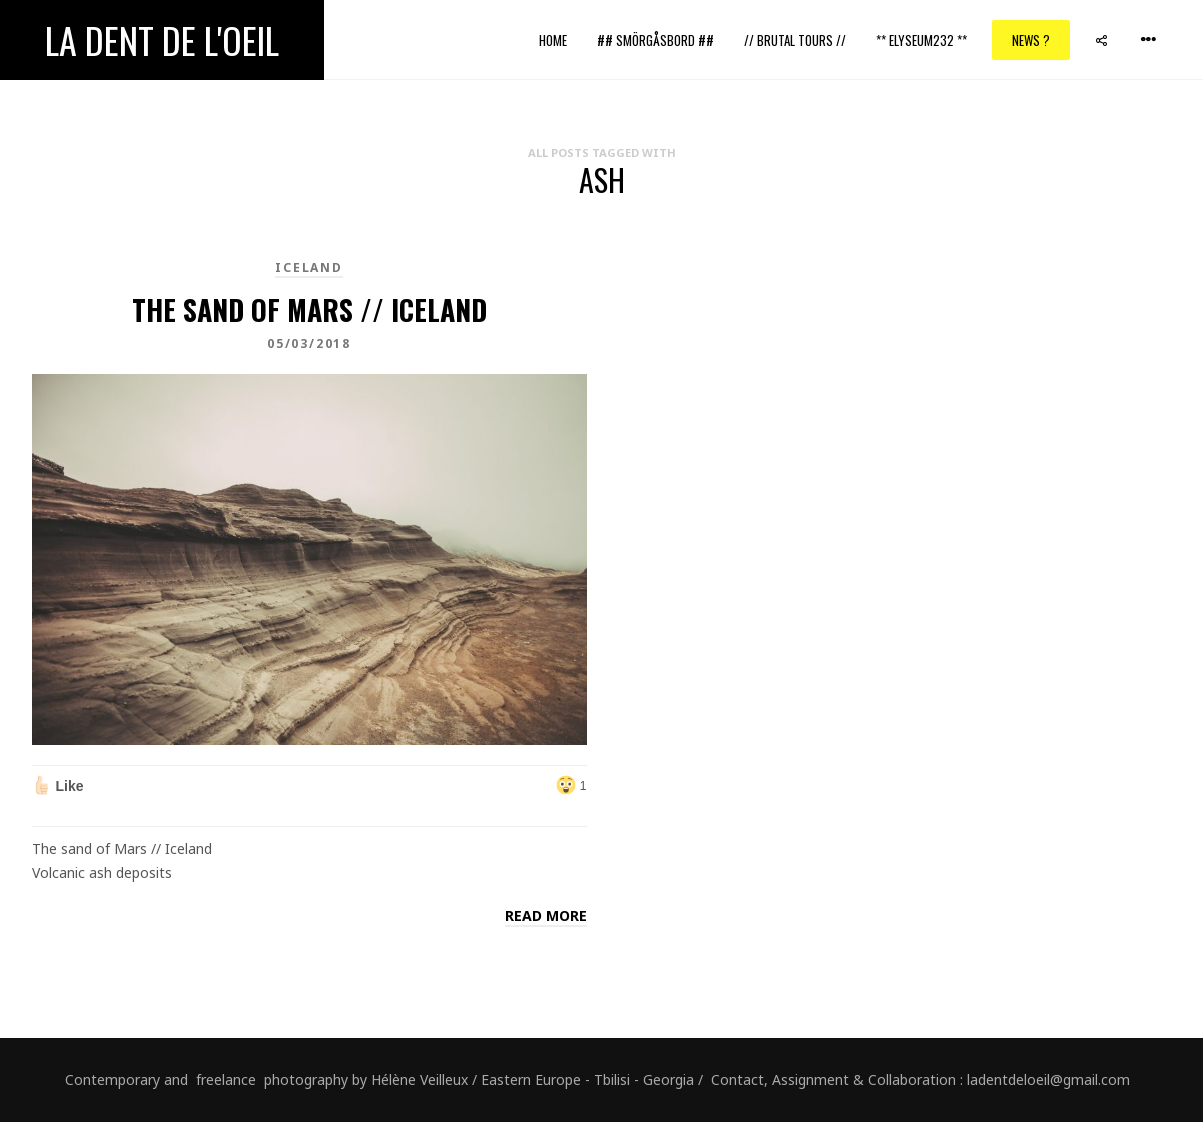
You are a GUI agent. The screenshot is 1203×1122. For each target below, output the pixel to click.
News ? (1031, 40)
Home (553, 40)
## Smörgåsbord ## (655, 40)
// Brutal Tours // (795, 40)
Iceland (309, 267)
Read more (546, 915)
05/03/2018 (309, 343)
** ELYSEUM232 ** (921, 40)
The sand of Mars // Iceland (309, 309)
